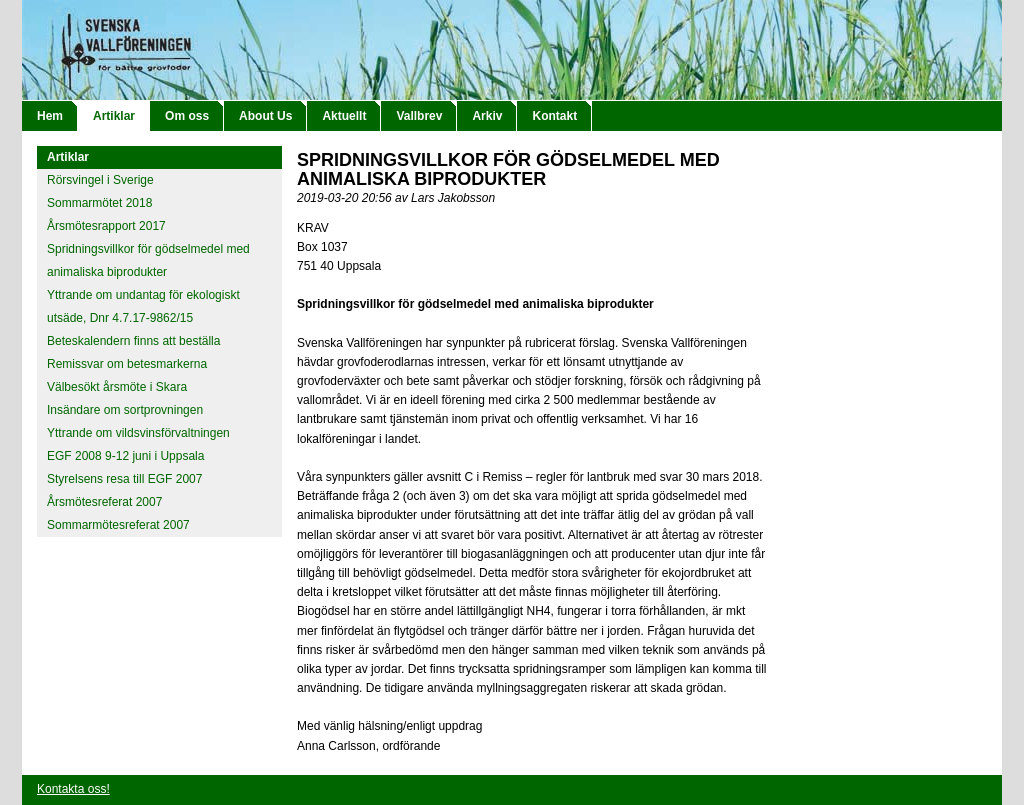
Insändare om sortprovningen (125, 410)
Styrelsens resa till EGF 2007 (124, 479)
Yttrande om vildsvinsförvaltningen (138, 433)
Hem (50, 116)
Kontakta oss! (73, 789)
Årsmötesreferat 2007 (104, 502)
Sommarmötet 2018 (99, 203)
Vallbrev (419, 116)
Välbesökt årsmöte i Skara (117, 387)
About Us (265, 116)
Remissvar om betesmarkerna (127, 364)
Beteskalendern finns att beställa (133, 341)
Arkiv (487, 116)
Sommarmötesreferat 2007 (118, 525)
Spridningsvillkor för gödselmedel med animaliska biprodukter (148, 260)
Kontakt (554, 116)
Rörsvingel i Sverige (100, 180)
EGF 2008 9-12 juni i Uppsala (125, 456)
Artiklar (114, 116)
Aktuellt (344, 116)
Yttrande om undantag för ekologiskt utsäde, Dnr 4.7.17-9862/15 (143, 306)
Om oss (187, 116)
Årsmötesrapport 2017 (106, 226)
